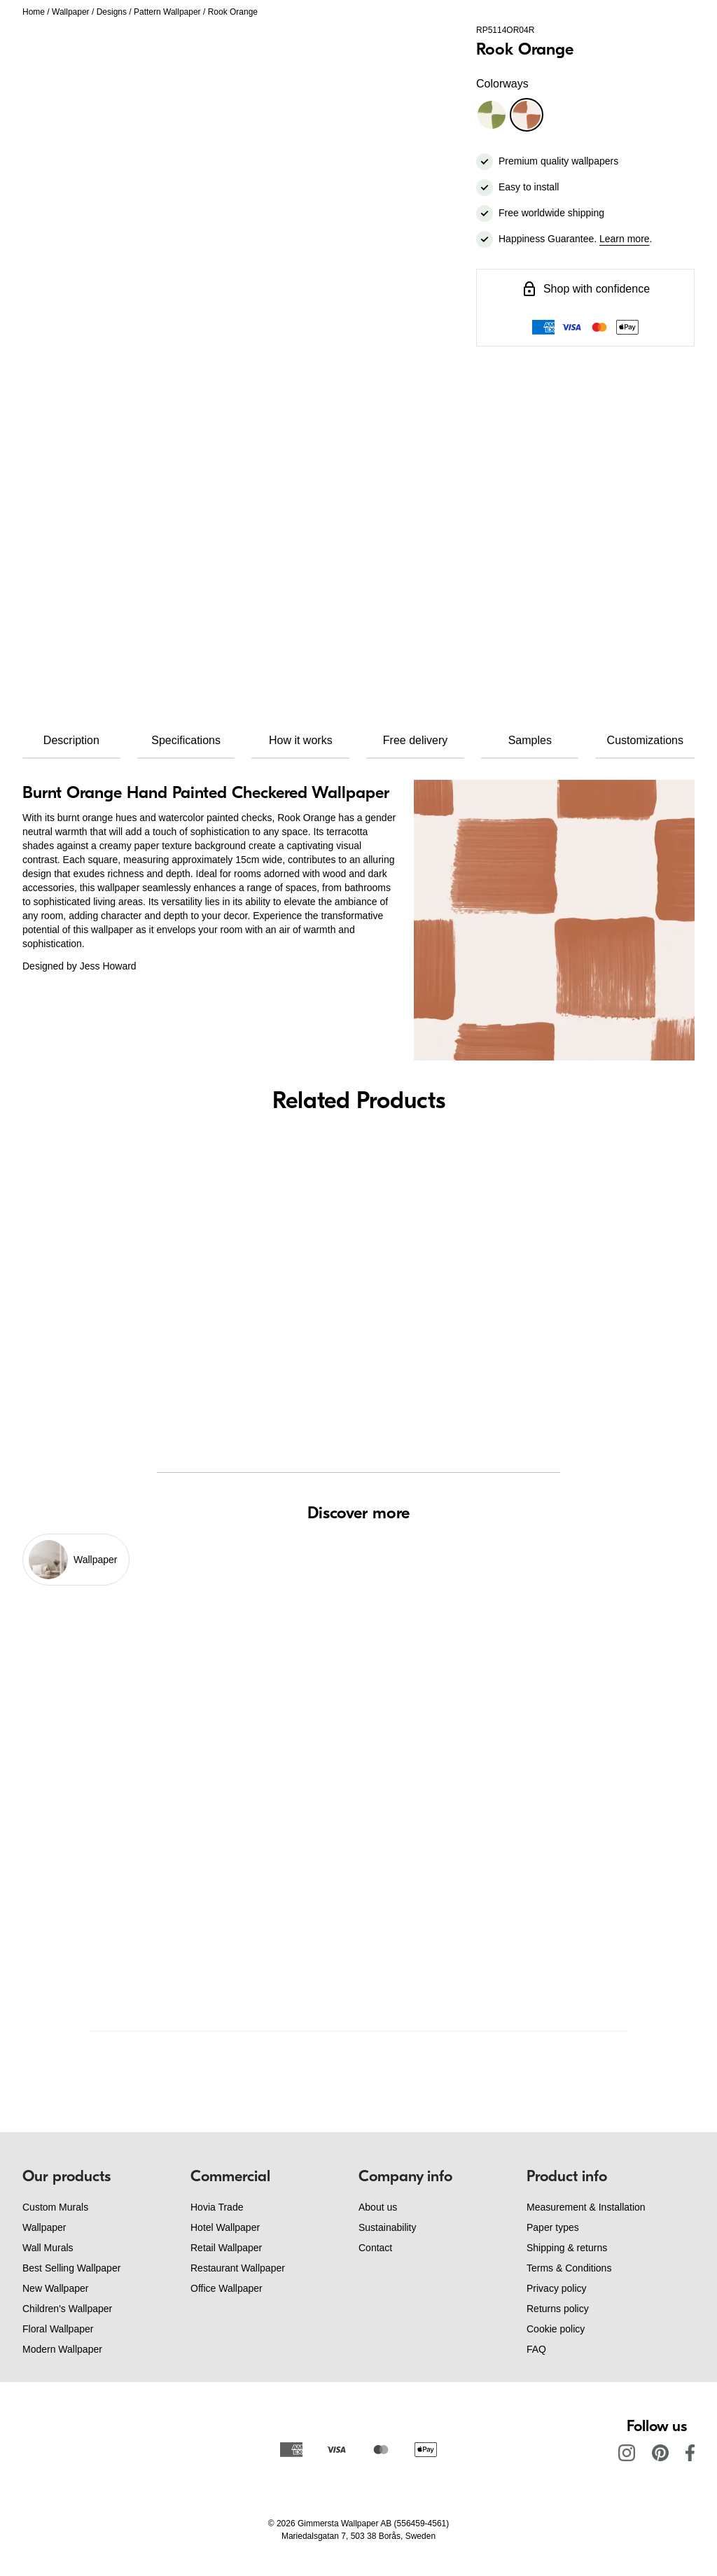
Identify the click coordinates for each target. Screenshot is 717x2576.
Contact (375, 2247)
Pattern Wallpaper (167, 12)
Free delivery (415, 740)
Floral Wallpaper (57, 2328)
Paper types (553, 2227)
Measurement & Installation (586, 2207)
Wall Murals (48, 2247)
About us (377, 2207)
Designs (112, 12)
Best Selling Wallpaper (71, 2268)
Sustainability (387, 2227)
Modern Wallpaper (62, 2349)
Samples (530, 740)
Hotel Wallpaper (225, 2227)
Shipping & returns (567, 2247)
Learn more (624, 238)
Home (33, 12)
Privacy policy (557, 2288)
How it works (301, 740)
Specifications (186, 740)
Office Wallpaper (226, 2288)
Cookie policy (556, 2328)
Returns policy (558, 2308)
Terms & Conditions (569, 2268)
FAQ (536, 2349)
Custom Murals (55, 2207)
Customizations (645, 740)
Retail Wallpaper (226, 2247)
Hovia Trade (216, 2207)
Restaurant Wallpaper (237, 2268)
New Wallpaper (55, 2288)
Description (71, 740)
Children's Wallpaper (67, 2308)
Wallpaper (71, 12)
